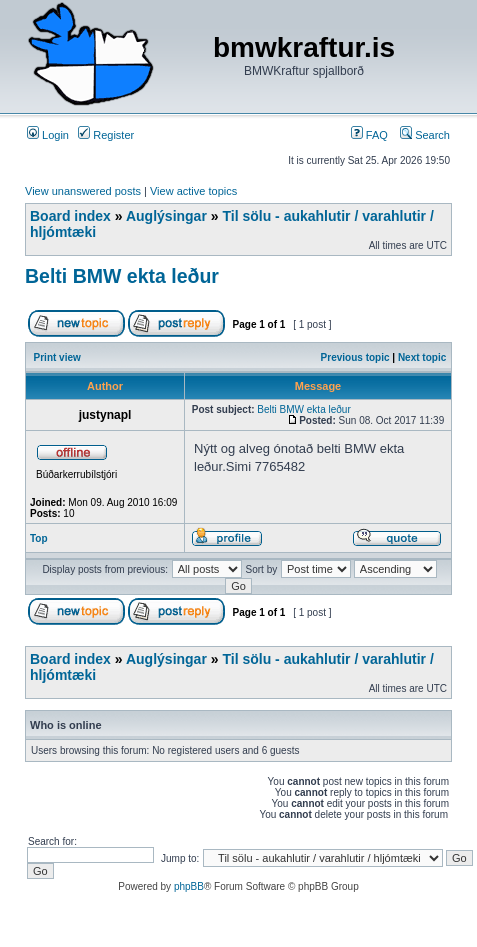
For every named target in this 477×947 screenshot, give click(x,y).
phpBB (189, 886)
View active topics (193, 191)
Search (425, 135)
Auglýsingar (166, 216)
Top (39, 538)
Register (106, 135)
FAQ (369, 135)
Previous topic (355, 357)
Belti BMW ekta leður (122, 276)
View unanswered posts (83, 191)
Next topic (422, 357)
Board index (70, 216)
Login (48, 135)
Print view (57, 357)
